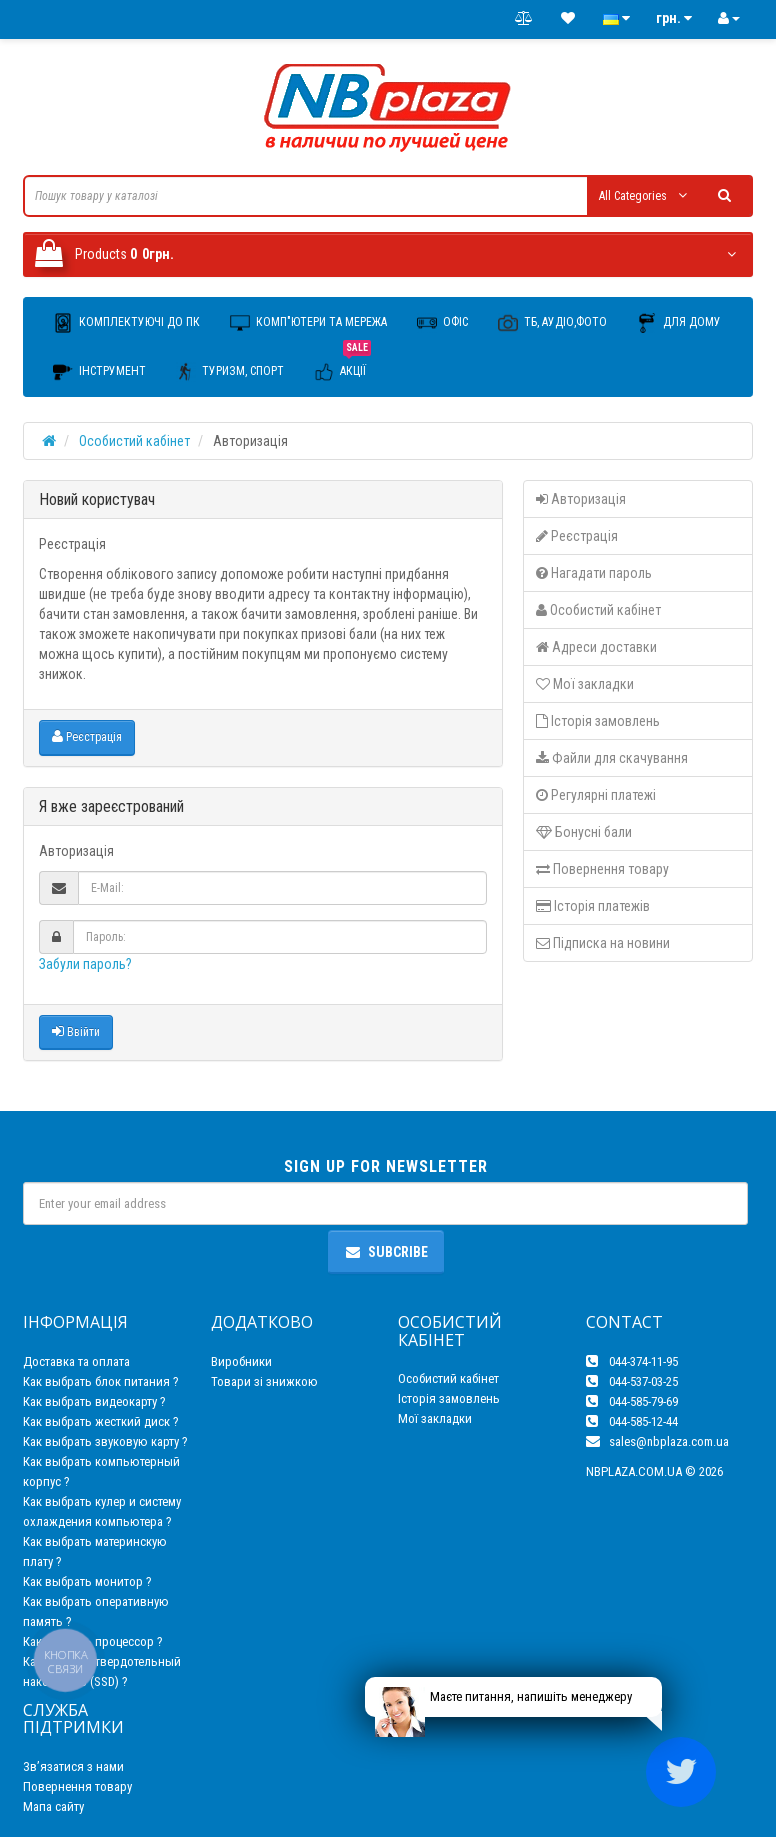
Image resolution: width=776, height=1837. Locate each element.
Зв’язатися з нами (73, 1766)
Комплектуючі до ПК (126, 323)
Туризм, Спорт (230, 372)
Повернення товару (602, 869)
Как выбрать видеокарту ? (94, 1401)
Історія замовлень (598, 721)
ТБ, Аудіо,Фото (552, 323)
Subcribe (386, 1252)
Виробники (241, 1361)
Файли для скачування (612, 758)
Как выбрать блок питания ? (101, 1381)
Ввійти (76, 1031)
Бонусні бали (584, 832)
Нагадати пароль (594, 573)
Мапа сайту (53, 1806)
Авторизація (581, 499)
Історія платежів (593, 906)
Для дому (679, 323)
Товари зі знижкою (264, 1381)
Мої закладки (585, 684)
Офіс (442, 323)
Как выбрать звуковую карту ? (105, 1441)
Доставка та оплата (76, 1361)
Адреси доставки (596, 647)
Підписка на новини (603, 943)
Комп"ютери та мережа (308, 323)
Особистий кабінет (134, 441)
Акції (342, 364)
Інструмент (99, 372)
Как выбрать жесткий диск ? (101, 1421)
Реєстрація (87, 736)
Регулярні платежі (596, 795)
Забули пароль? (85, 964)
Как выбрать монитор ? (87, 1581)
